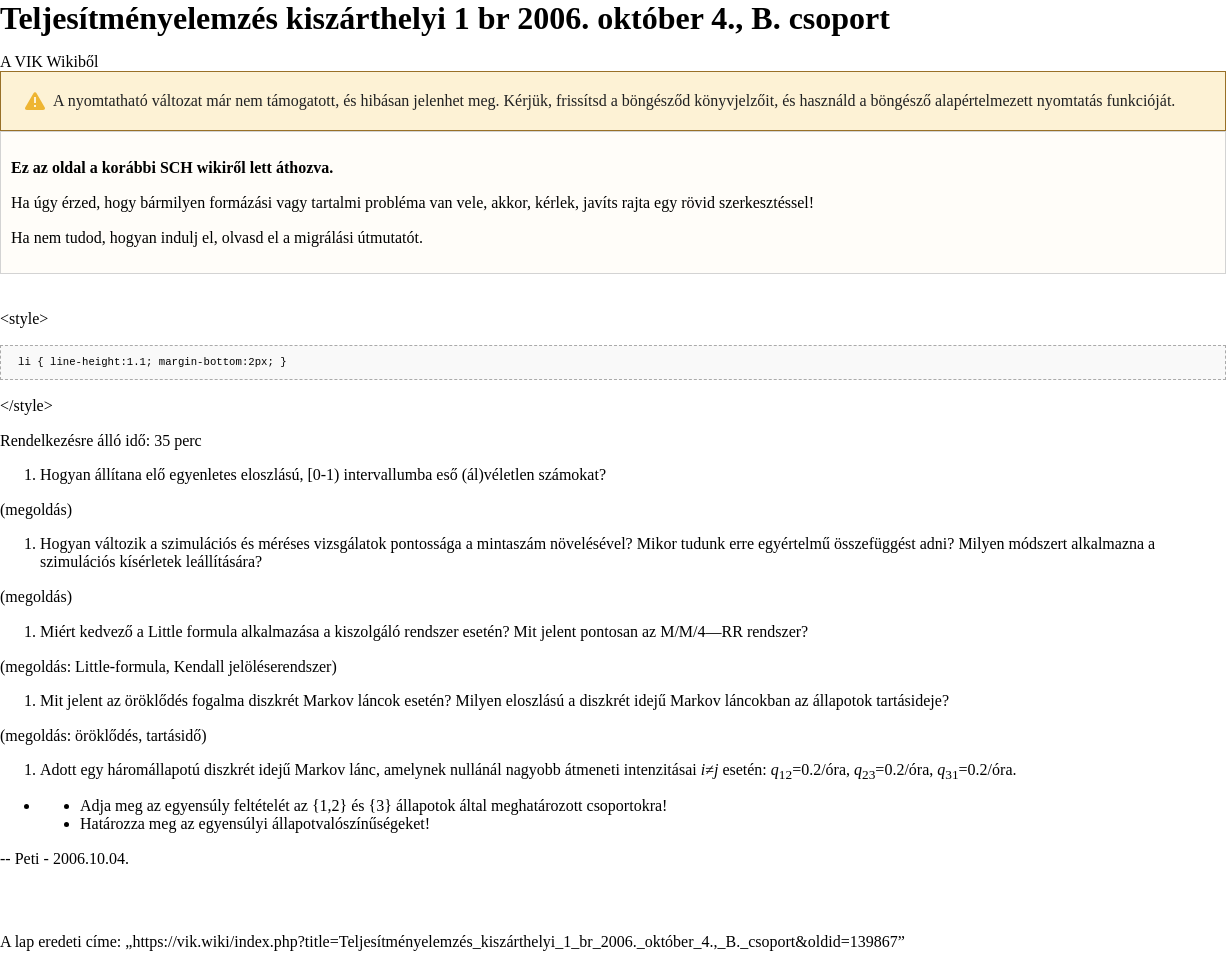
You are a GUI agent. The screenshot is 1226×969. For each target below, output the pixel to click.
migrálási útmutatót (356, 237)
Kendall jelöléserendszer (253, 668)
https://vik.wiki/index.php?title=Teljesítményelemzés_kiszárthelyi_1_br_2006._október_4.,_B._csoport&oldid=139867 (514, 943)
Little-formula (120, 668)
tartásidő (173, 737)
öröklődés (106, 737)
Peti (27, 860)
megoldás (35, 511)
